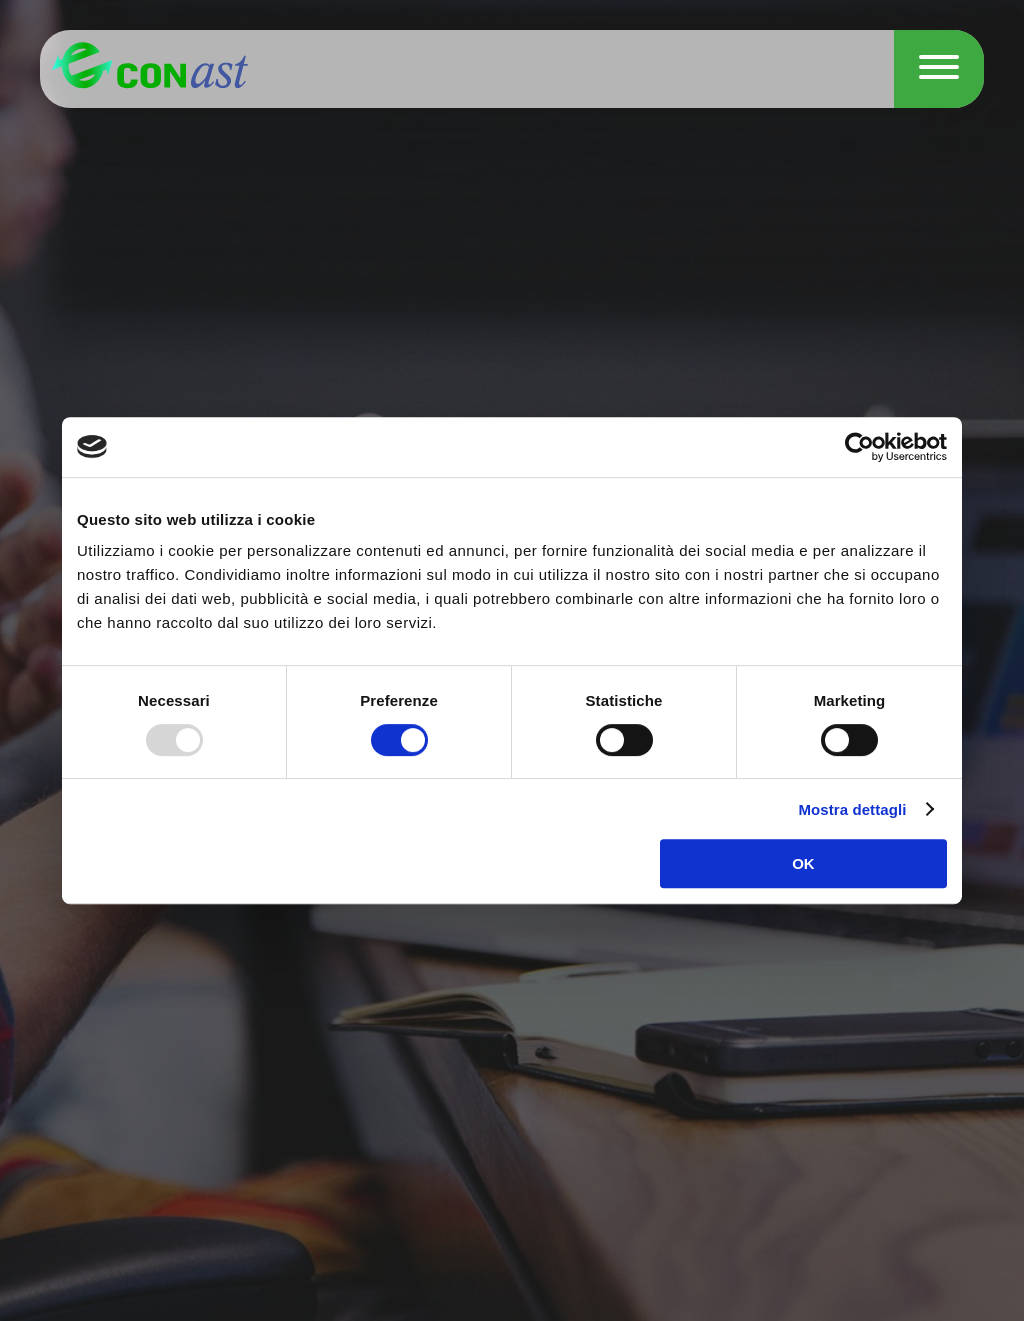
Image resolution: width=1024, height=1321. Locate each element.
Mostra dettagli (852, 809)
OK (803, 863)
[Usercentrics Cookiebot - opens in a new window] (859, 447)
